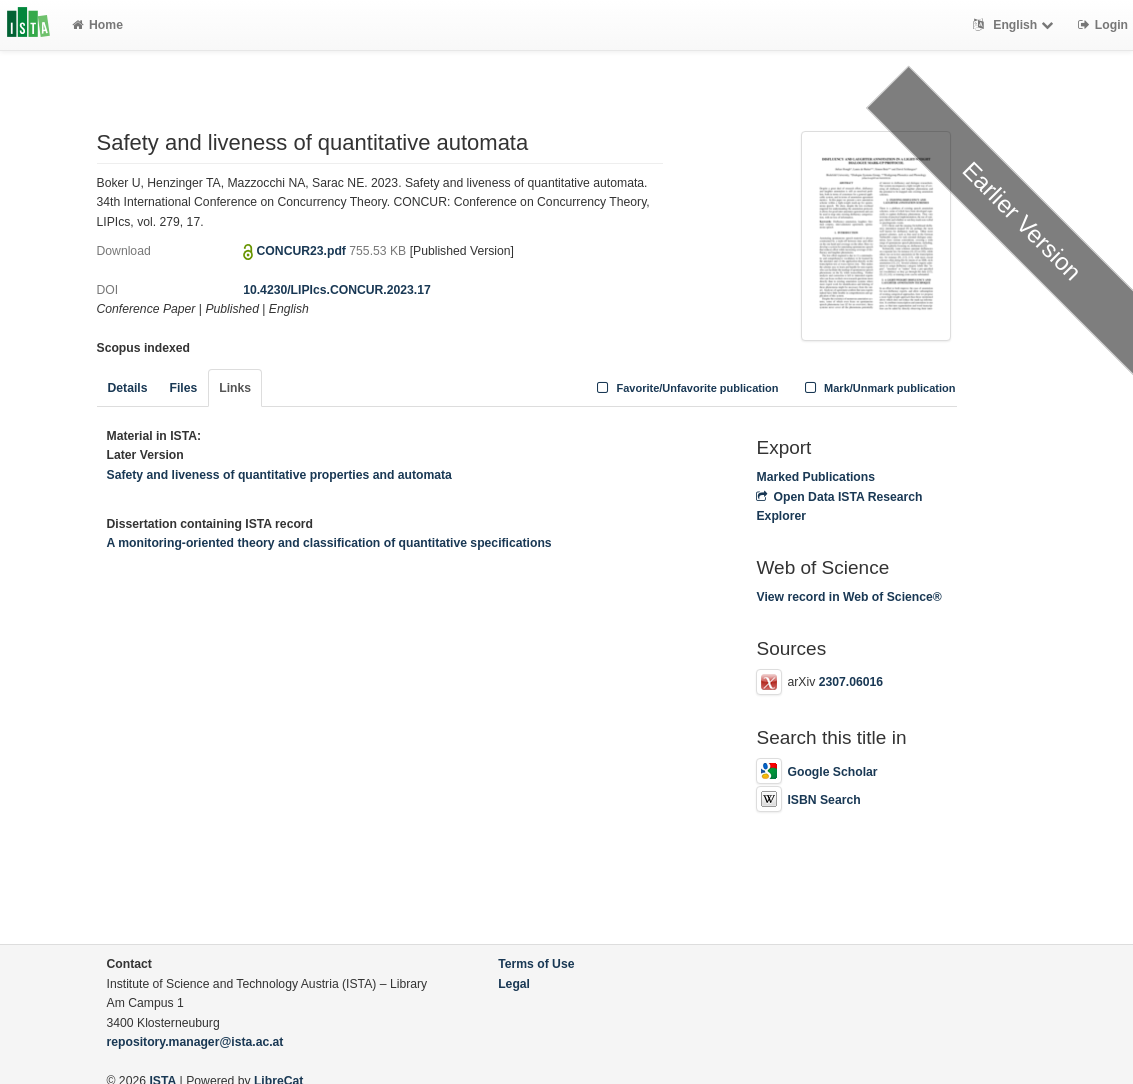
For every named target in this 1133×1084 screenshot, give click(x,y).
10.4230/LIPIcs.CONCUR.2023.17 (337, 290)
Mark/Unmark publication (877, 388)
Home (97, 25)
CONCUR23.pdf (303, 251)
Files (183, 388)
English (1015, 25)
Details (128, 388)
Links (235, 388)
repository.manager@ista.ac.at (195, 1042)
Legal (514, 984)
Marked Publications (815, 477)
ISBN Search (808, 800)
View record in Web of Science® (848, 597)
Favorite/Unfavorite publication (686, 388)
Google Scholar (816, 772)
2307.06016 (851, 682)
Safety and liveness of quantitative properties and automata (279, 475)
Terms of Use (536, 964)
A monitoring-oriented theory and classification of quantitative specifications (329, 543)
